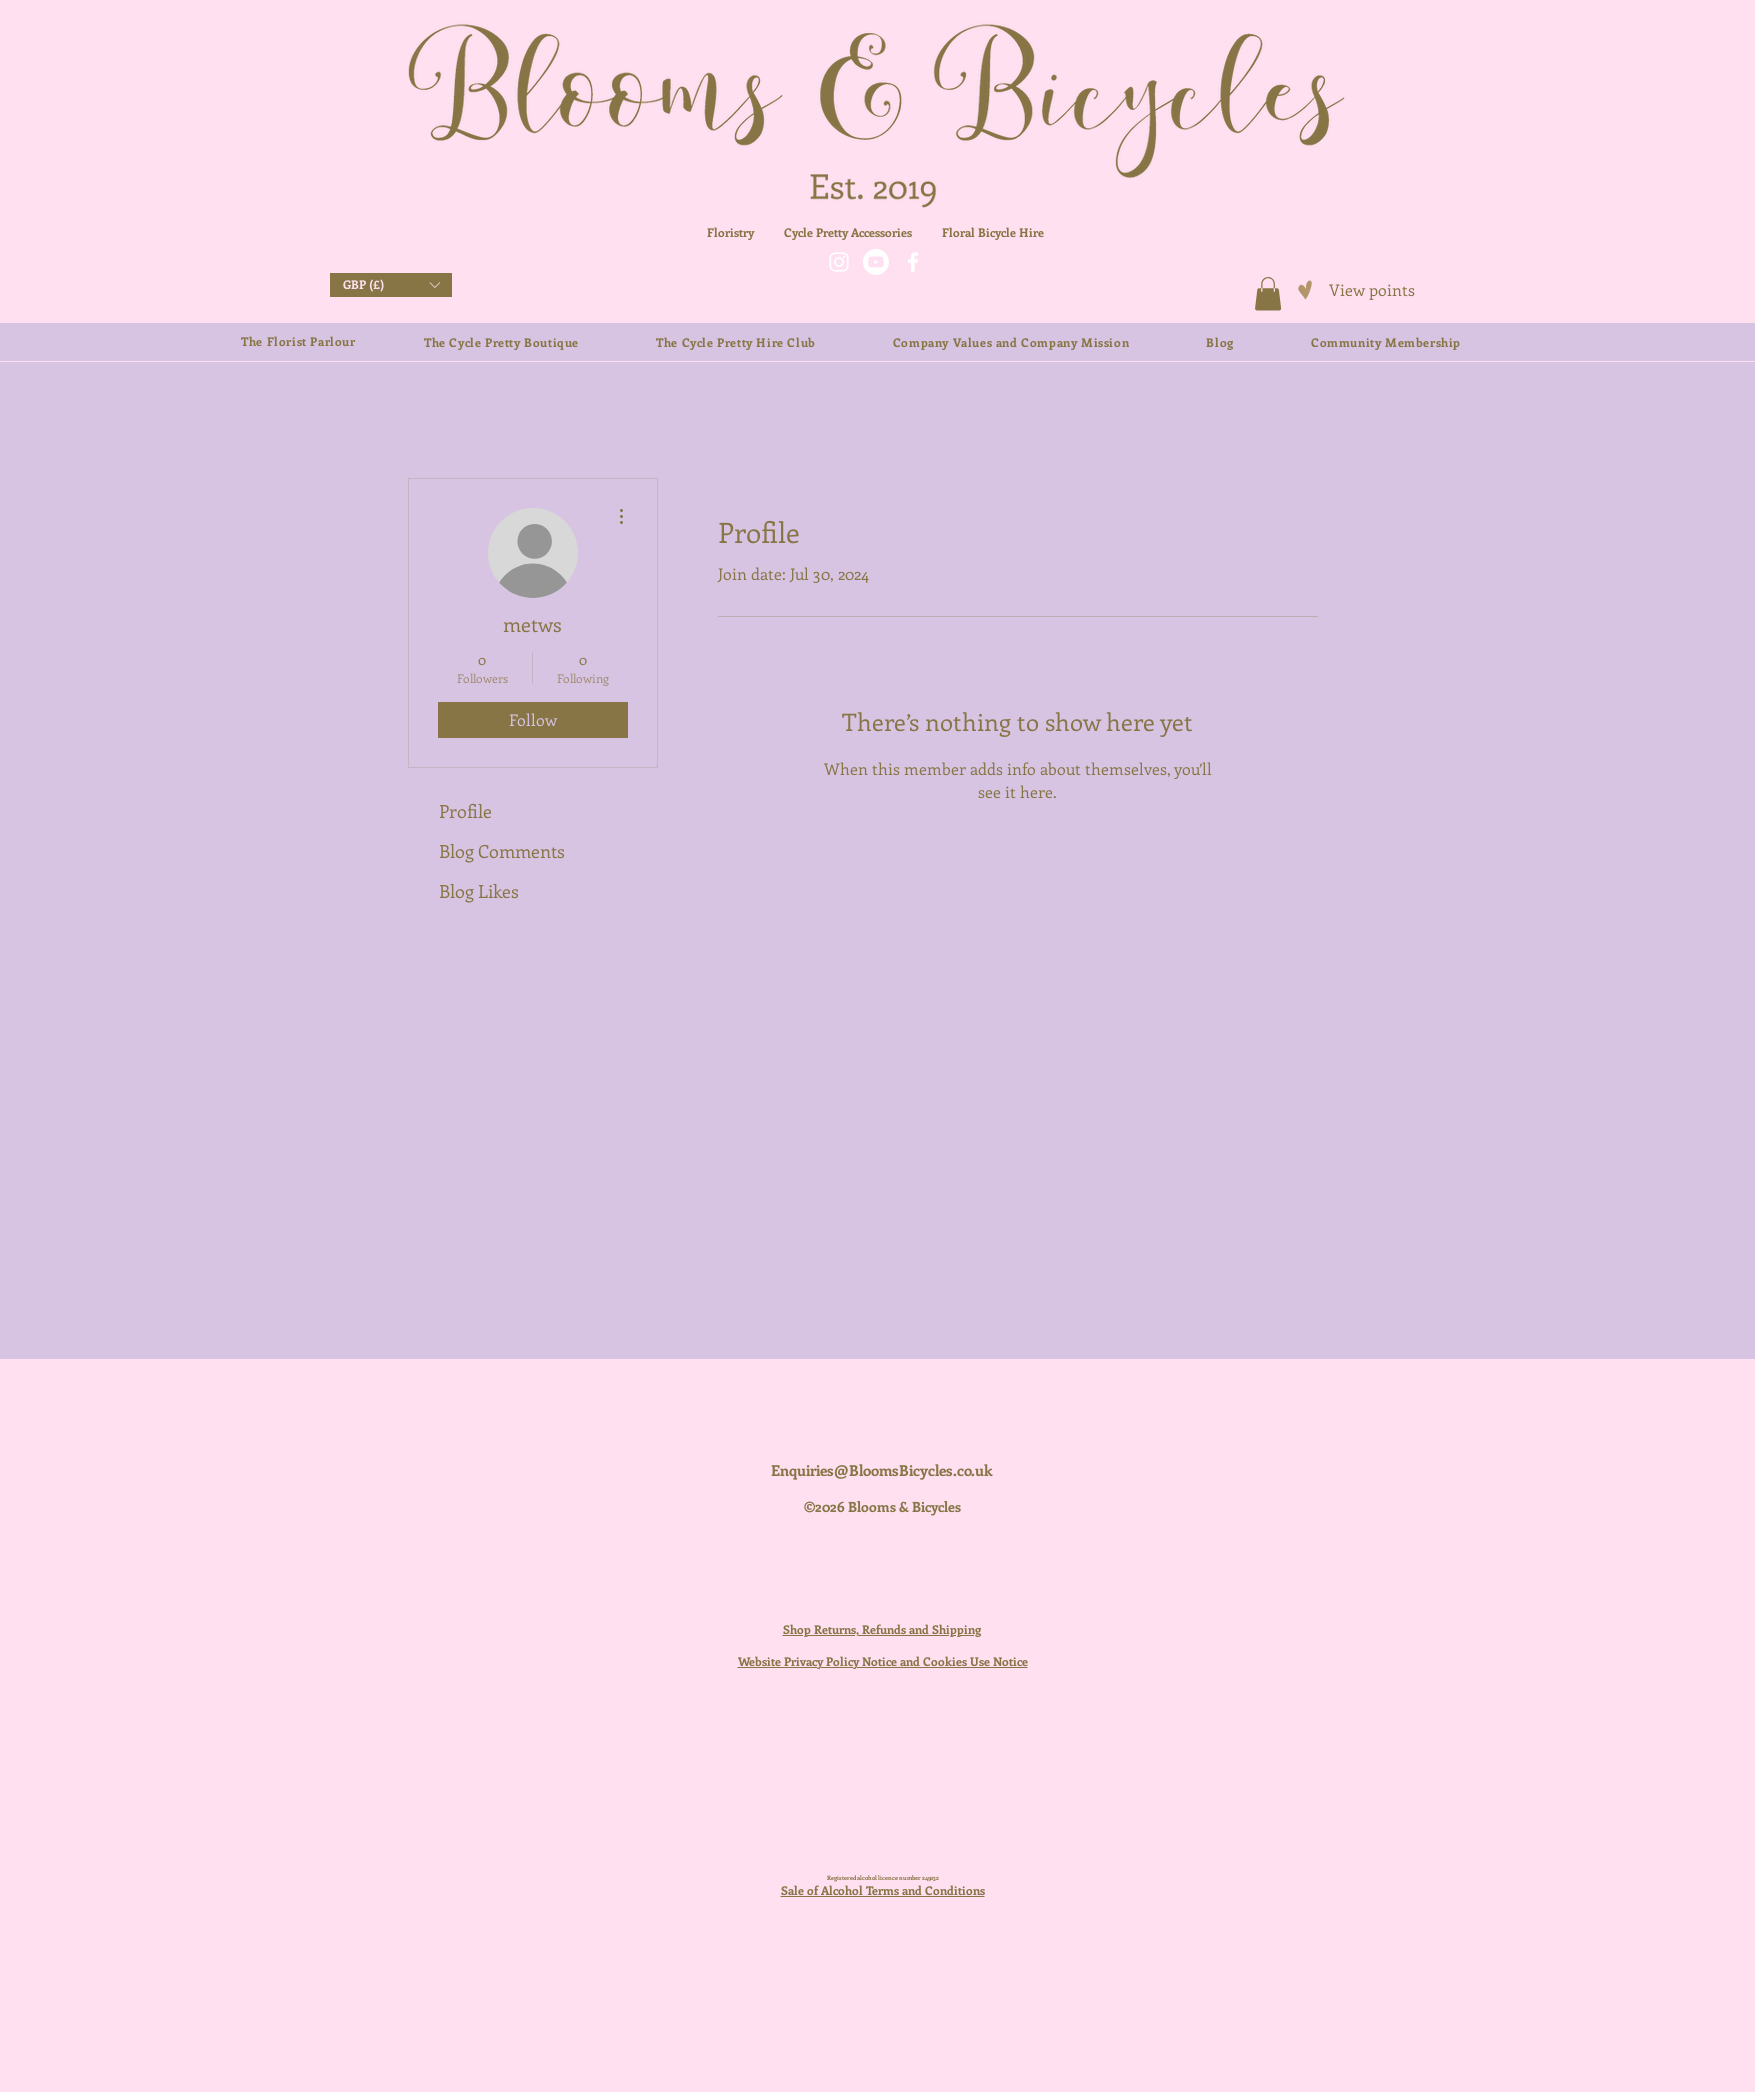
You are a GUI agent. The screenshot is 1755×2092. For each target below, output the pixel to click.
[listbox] (391, 285)
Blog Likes (479, 891)
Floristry (730, 232)
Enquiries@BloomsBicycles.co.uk (881, 1470)
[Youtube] (876, 262)
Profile (465, 811)
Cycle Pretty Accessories (863, 232)
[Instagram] (839, 262)
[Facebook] (913, 262)
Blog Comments (502, 851)
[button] (391, 285)
